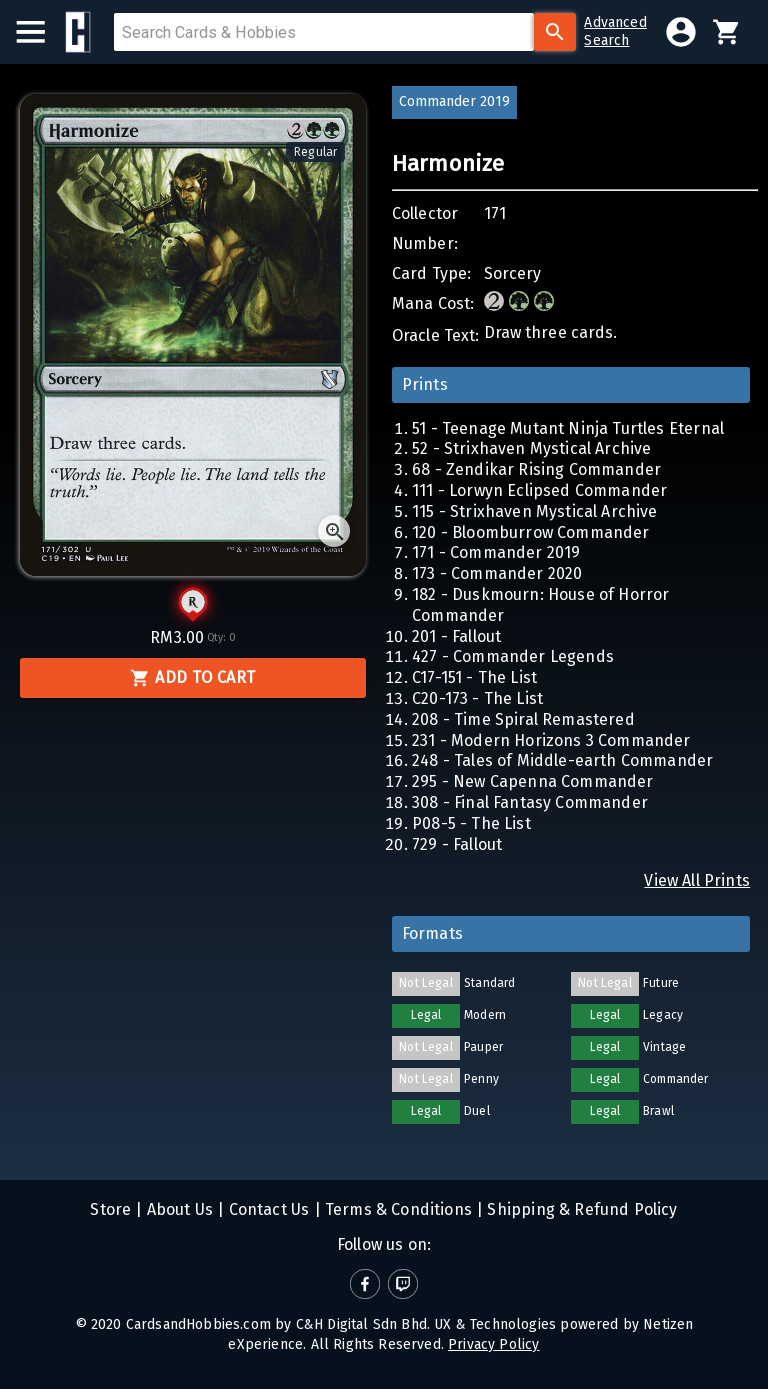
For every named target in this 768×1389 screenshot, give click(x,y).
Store (110, 1209)
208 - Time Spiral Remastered (523, 719)
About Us (178, 1209)
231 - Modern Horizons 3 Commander (551, 740)
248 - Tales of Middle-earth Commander (562, 760)
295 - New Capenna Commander (533, 781)
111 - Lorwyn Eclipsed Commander (539, 490)
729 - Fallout (457, 844)
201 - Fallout (456, 636)
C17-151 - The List (474, 677)
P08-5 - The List (471, 823)
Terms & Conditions (396, 1209)
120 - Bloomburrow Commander (531, 532)
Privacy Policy (493, 1344)
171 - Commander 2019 (496, 552)
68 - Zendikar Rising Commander (536, 469)
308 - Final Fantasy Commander (530, 802)
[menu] (40, 32)
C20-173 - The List (477, 698)
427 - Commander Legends (513, 656)
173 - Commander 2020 (497, 573)
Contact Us (266, 1209)
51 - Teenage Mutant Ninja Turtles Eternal (568, 428)
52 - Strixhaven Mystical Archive (531, 448)
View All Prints (697, 880)
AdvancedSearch (615, 31)
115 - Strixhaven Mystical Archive (535, 511)
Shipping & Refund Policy (580, 1209)
